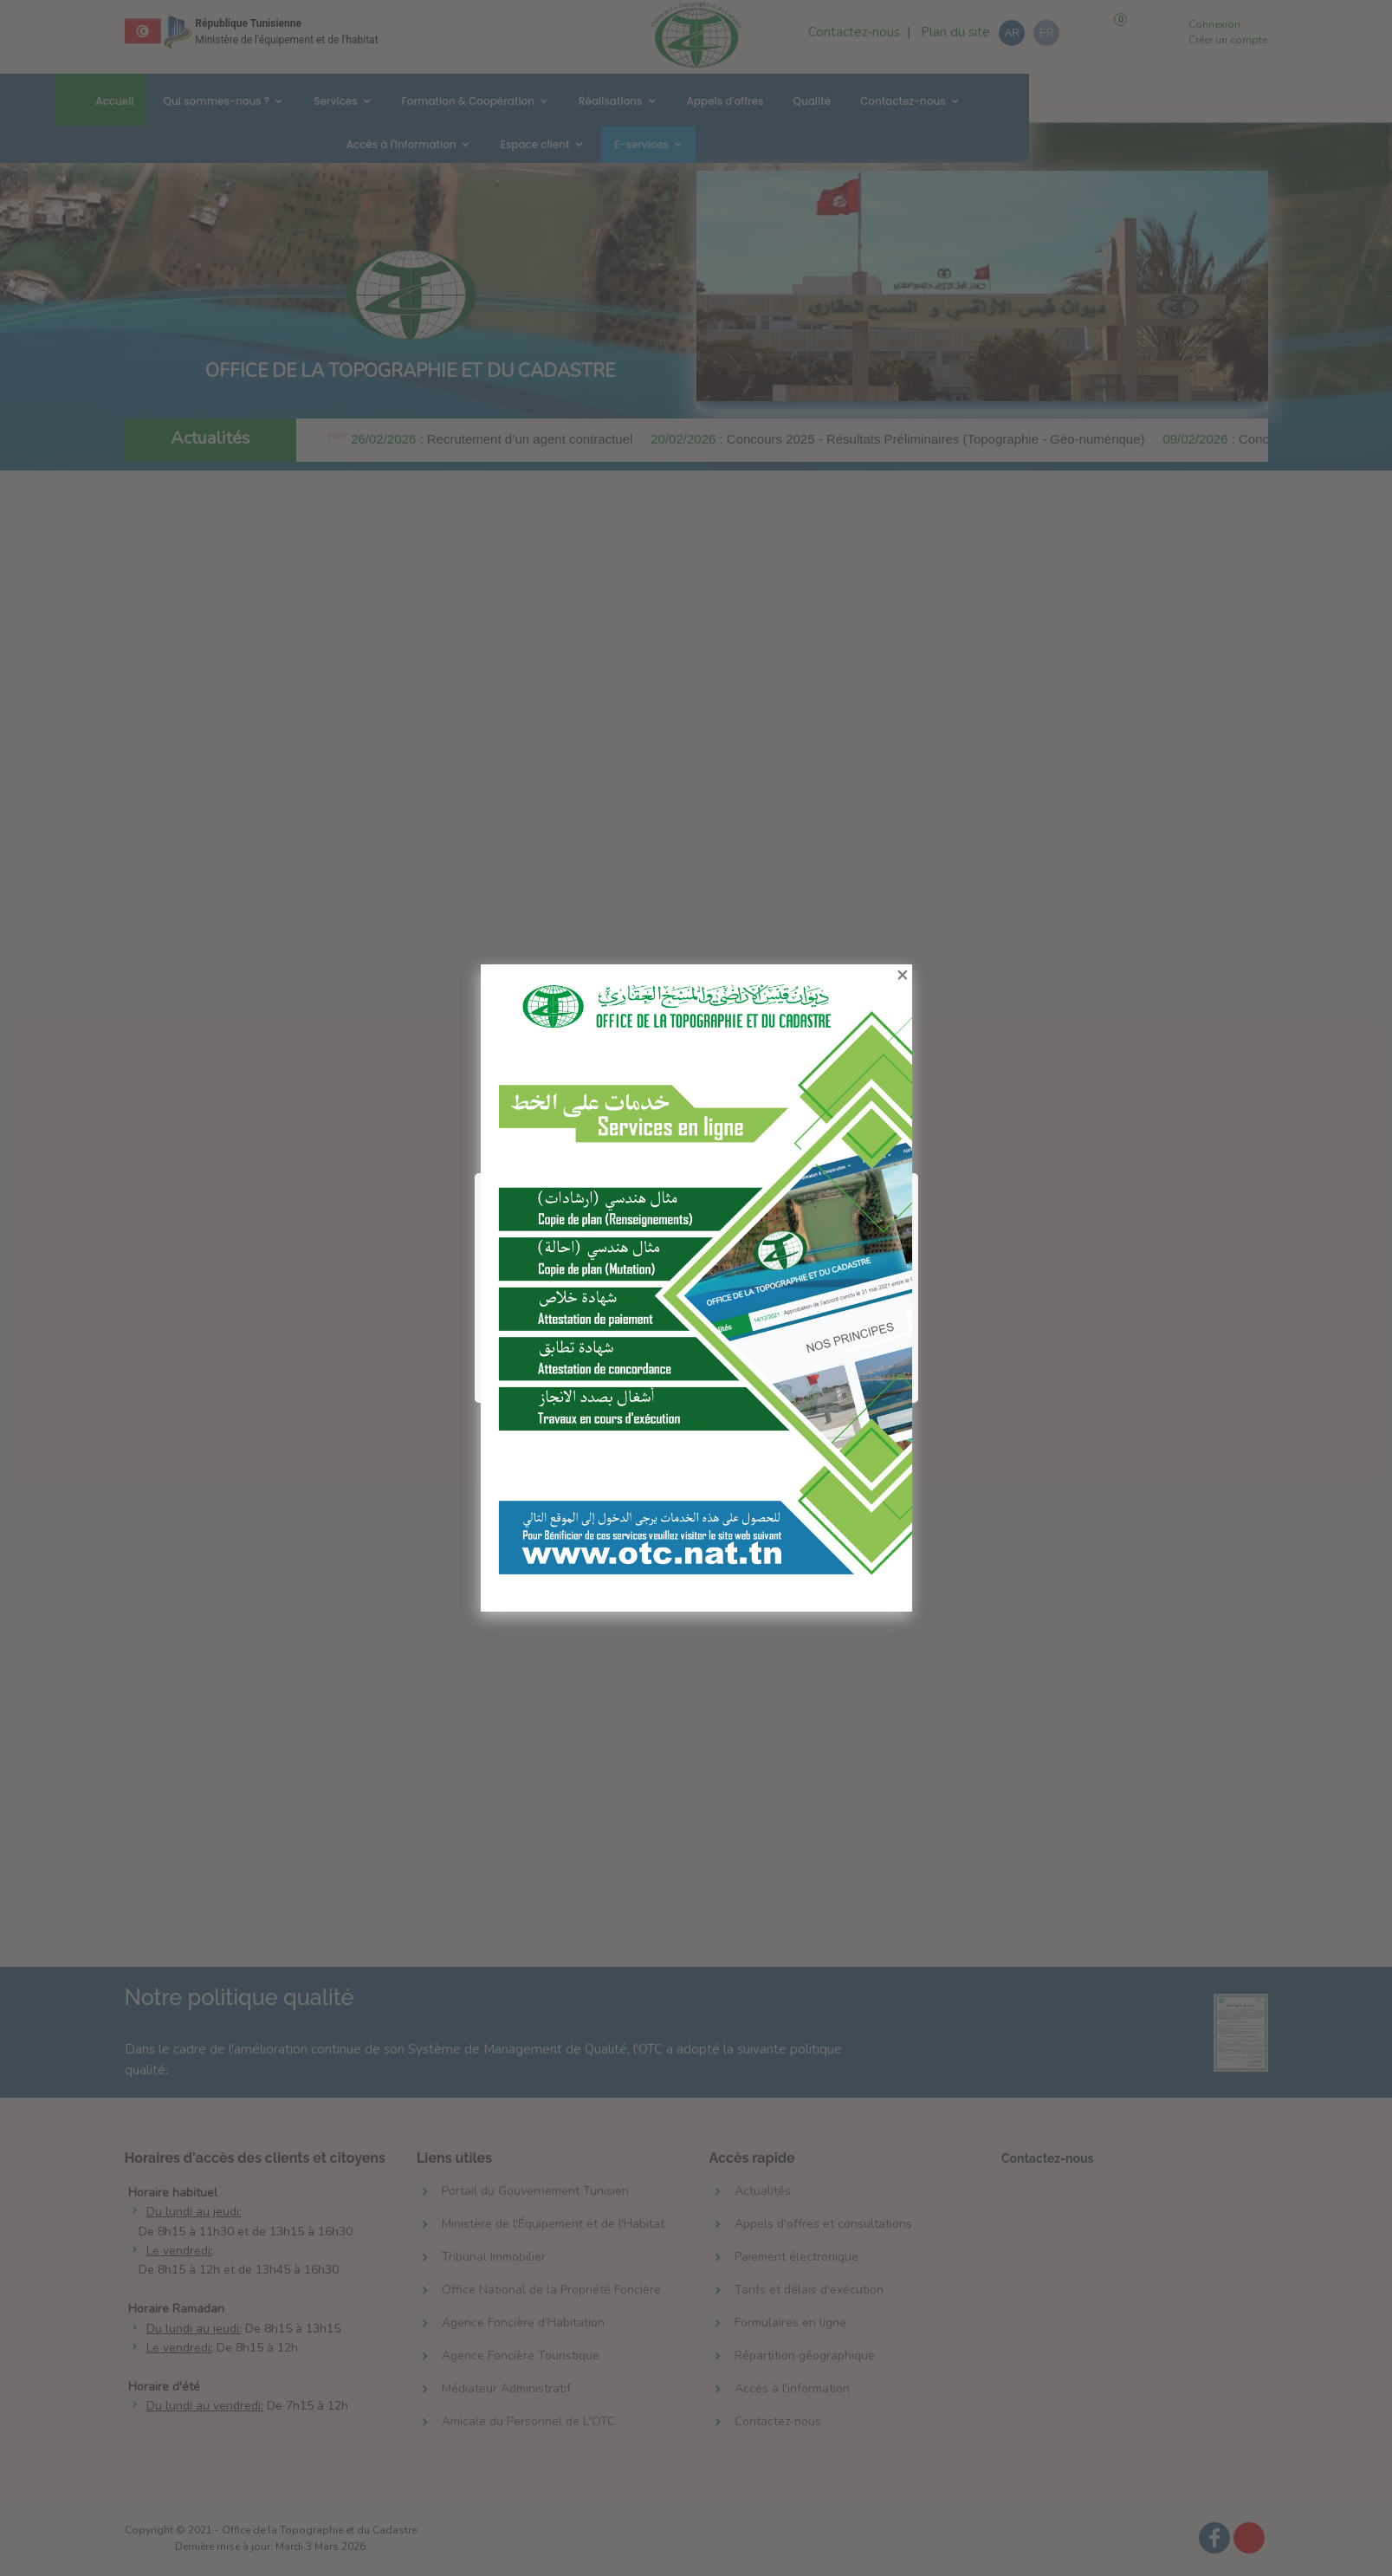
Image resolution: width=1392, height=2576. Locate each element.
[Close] (912, 964)
